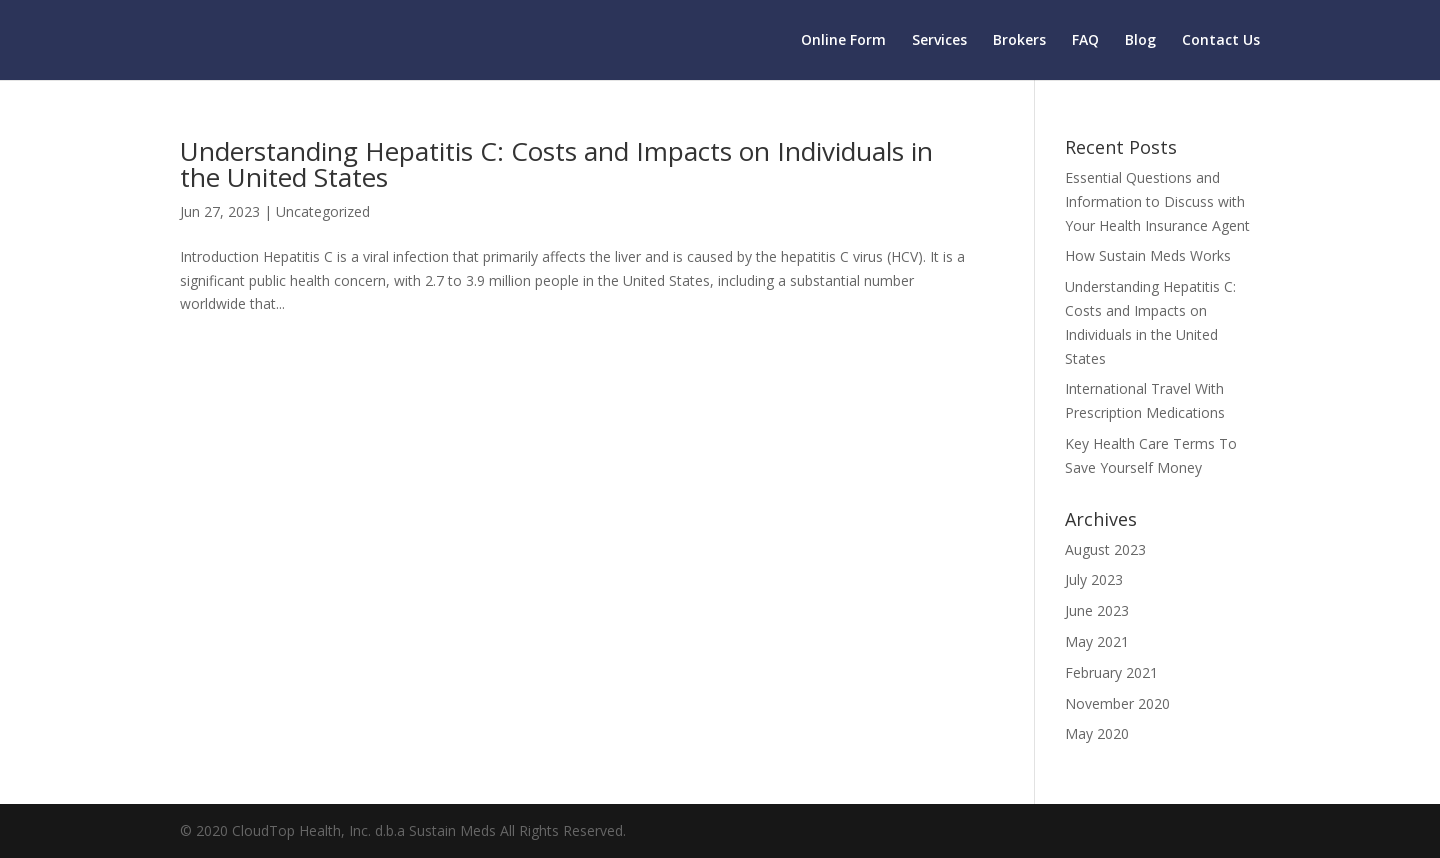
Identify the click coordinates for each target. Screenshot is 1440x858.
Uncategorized (323, 211)
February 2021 (1111, 672)
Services (939, 41)
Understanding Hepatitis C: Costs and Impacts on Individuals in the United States (556, 164)
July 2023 (1094, 579)
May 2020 (1097, 733)
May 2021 (1097, 641)
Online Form (843, 41)
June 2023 (1097, 610)
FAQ (1085, 41)
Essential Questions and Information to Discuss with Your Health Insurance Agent (1157, 201)
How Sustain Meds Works (1148, 255)
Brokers (1019, 41)
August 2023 (1105, 549)
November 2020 (1117, 703)
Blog (1140, 41)
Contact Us (1221, 41)
